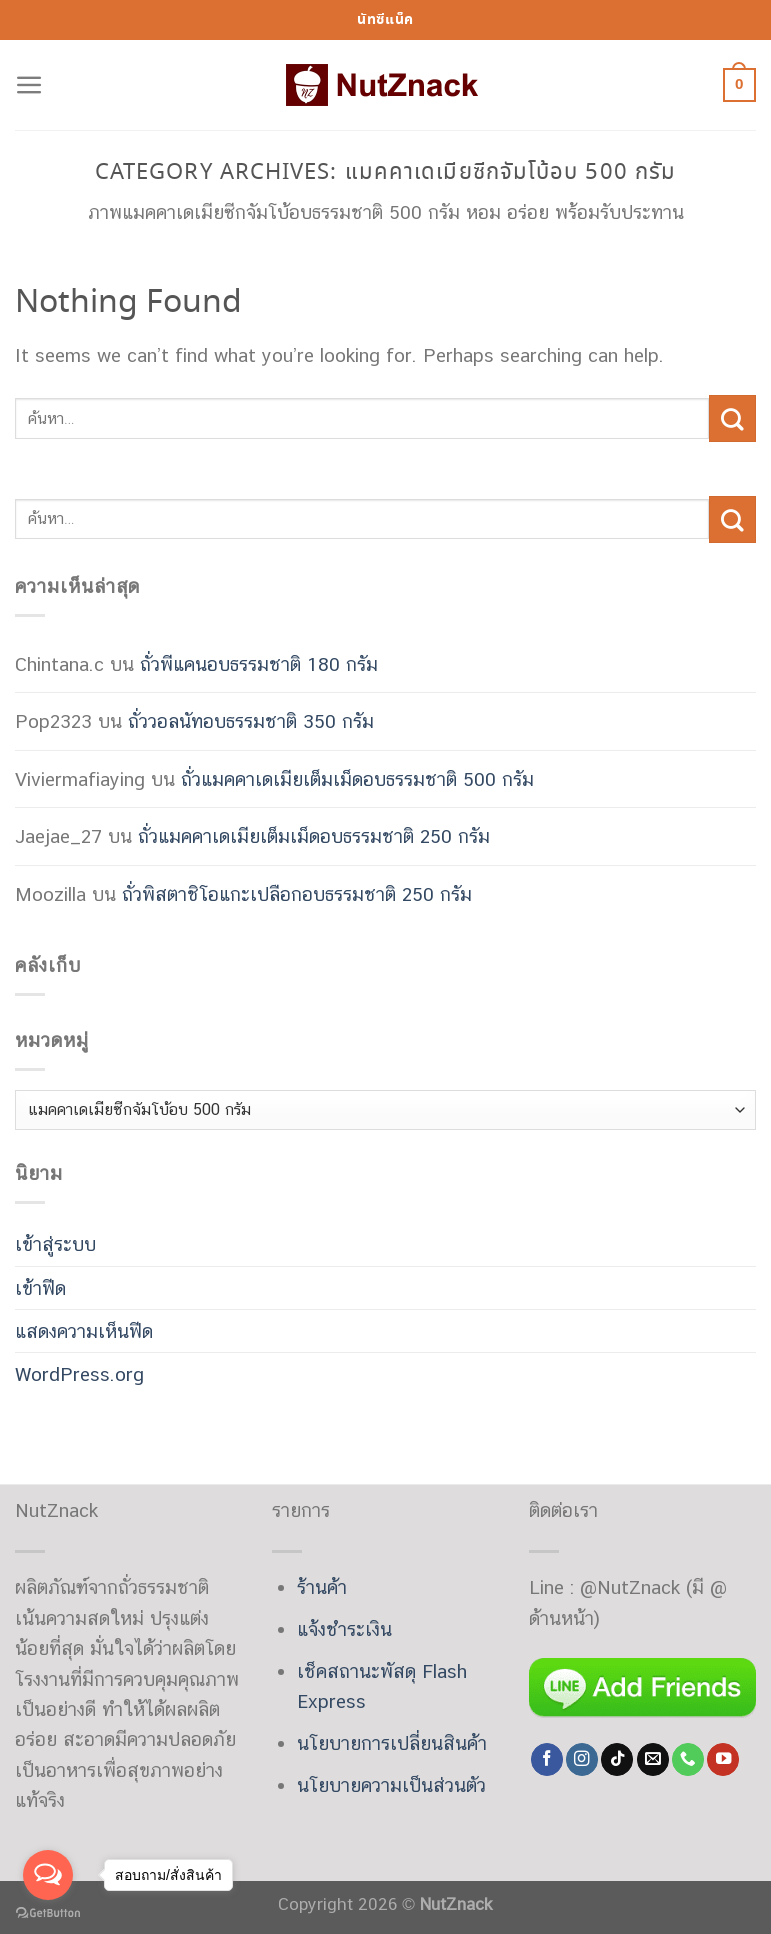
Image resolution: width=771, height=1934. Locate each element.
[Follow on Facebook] (547, 1759)
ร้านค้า (322, 1587)
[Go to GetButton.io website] (48, 1913)
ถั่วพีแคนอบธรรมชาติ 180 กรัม (259, 664)
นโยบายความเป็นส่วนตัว (391, 1785)
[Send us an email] (653, 1759)
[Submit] (732, 418)
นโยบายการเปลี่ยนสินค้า (392, 1743)
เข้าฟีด (40, 1288)
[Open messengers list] (48, 1875)
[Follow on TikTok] (617, 1759)
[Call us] (688, 1759)
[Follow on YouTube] (723, 1759)
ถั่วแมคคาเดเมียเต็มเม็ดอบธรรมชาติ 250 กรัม (314, 836)
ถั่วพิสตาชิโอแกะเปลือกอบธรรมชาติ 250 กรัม (297, 894)
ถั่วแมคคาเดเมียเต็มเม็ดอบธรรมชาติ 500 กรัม (357, 779)
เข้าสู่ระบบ (55, 1244)
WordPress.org (79, 1374)
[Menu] (29, 85)
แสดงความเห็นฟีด (84, 1331)
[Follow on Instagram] (582, 1759)
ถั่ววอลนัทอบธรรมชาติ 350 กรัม (251, 721)
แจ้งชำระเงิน (344, 1629)
